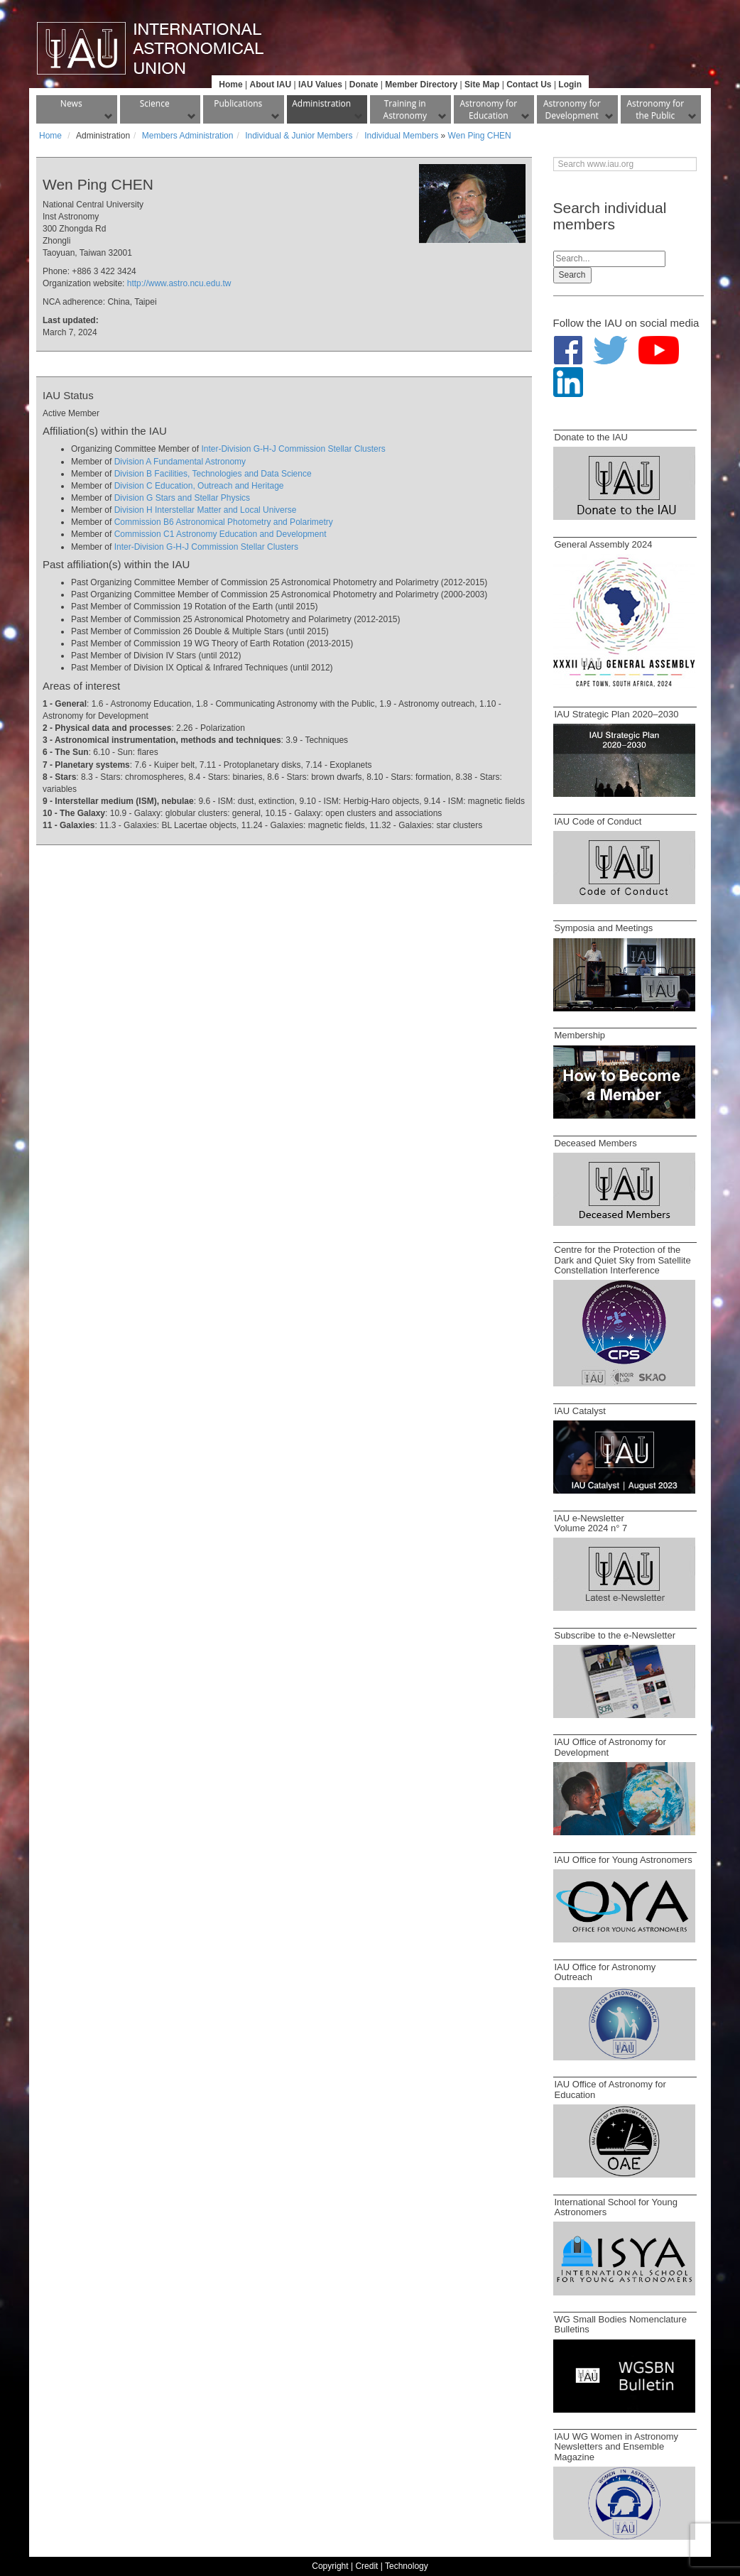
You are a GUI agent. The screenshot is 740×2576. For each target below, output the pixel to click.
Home (230, 84)
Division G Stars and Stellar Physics (182, 498)
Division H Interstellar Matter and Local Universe (205, 510)
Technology (406, 2566)
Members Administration (188, 136)
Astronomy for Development (572, 109)
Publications (238, 103)
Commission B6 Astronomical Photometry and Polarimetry (223, 522)
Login (570, 84)
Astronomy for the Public (655, 109)
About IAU (270, 84)
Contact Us (528, 84)
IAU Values (320, 84)
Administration (321, 103)
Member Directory (421, 84)
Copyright (330, 2566)
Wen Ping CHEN (479, 136)
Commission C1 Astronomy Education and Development (220, 534)
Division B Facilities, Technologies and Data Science (213, 474)
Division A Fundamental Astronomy (180, 462)
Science (155, 103)
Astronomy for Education (488, 109)
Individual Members (401, 136)
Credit (366, 2566)
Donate (364, 84)
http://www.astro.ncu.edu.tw (179, 283)
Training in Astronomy (405, 109)
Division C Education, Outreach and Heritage (199, 486)
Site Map (481, 84)
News (71, 103)
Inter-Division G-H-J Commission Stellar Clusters (293, 449)
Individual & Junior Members (298, 136)
